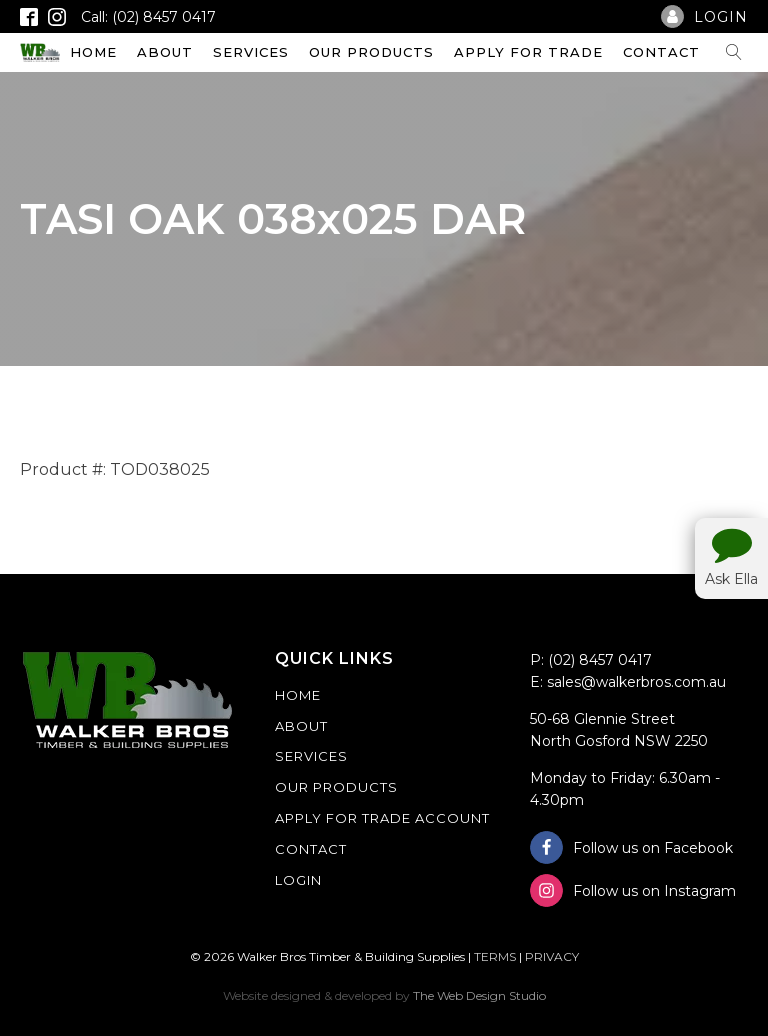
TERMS (495, 956)
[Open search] (734, 52)
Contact (661, 52)
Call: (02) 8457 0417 (148, 17)
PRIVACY (552, 956)
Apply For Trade (528, 52)
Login (298, 880)
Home (93, 52)
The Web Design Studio (479, 995)
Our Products (371, 52)
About (165, 52)
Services (251, 52)
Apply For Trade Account (382, 818)
